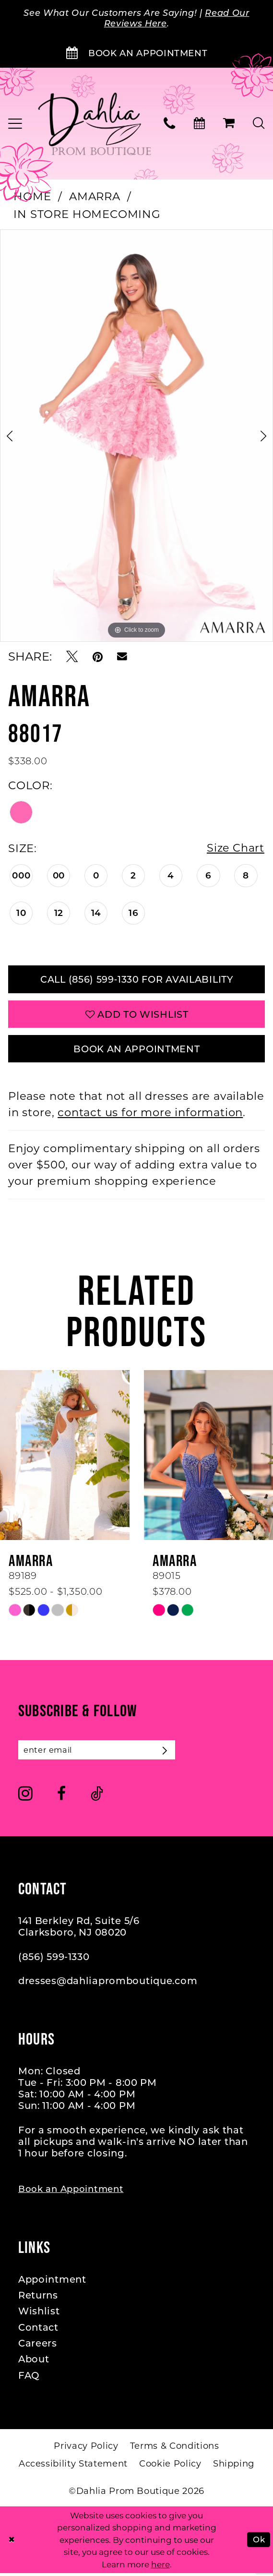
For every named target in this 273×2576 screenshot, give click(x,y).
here (160, 2567)
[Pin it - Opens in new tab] (98, 656)
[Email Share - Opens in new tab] (122, 657)
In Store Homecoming (86, 214)
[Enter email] (98, 1752)
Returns (38, 2298)
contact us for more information (150, 1115)
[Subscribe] (168, 1752)
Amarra (94, 197)
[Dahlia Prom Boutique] (94, 124)
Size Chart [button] (235, 848)
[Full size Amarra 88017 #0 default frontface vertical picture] (136, 436)
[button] (229, 124)
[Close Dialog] (12, 2542)
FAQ (29, 2378)
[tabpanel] (136, 436)
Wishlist (39, 2314)
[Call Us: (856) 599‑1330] (170, 124)
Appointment (52, 2282)
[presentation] (65, 1458)
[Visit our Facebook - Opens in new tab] (61, 1797)
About (33, 2362)
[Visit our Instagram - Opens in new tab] (25, 1797)
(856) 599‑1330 (54, 1959)
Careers (37, 2346)
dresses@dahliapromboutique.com (107, 1983)
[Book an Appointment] (136, 53)
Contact (38, 2330)
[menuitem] (170, 124)
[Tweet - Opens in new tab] (72, 656)
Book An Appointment (137, 1051)
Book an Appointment (71, 2192)
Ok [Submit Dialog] (258, 2542)
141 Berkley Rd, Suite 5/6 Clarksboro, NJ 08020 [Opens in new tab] (79, 1929)
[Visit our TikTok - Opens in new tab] (97, 1797)
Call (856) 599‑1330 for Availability (136, 980)
